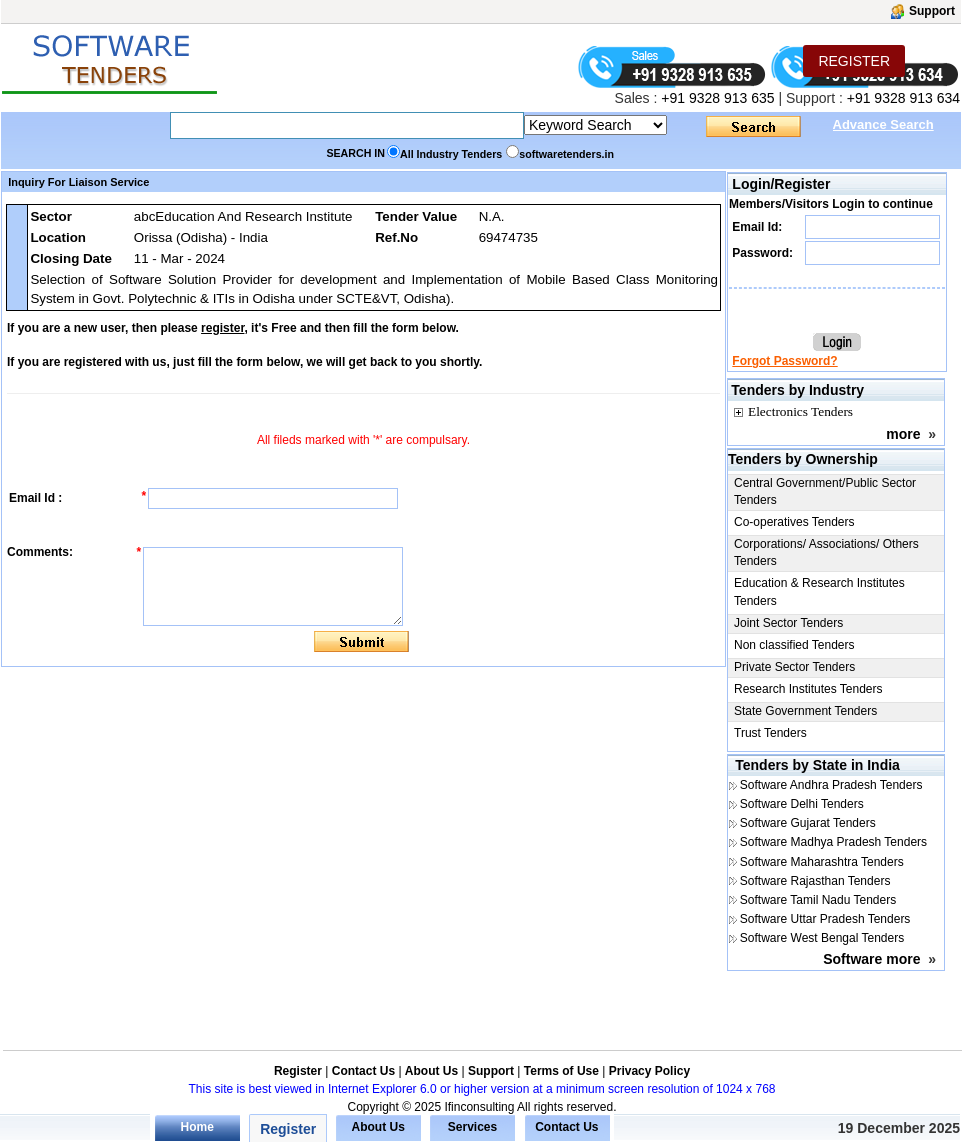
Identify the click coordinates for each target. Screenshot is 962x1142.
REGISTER (854, 61)
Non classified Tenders (794, 645)
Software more (871, 959)
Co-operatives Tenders (794, 522)
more (903, 434)
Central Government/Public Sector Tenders (825, 491)
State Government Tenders (805, 711)
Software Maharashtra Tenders (822, 862)
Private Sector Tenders (794, 667)
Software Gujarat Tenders (808, 823)
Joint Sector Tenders (788, 623)
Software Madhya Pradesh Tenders (833, 842)
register (222, 328)
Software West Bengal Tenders (822, 938)
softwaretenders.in (566, 154)
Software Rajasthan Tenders (815, 881)
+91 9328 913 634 (903, 98)
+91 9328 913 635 (715, 98)
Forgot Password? (784, 361)
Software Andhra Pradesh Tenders (831, 785)
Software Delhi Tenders (802, 804)
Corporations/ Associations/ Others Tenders (826, 552)
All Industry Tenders (451, 154)
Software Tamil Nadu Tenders (818, 900)
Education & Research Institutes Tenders (819, 591)
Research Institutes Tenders (808, 689)
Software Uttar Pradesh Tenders (825, 919)
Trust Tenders (770, 733)
